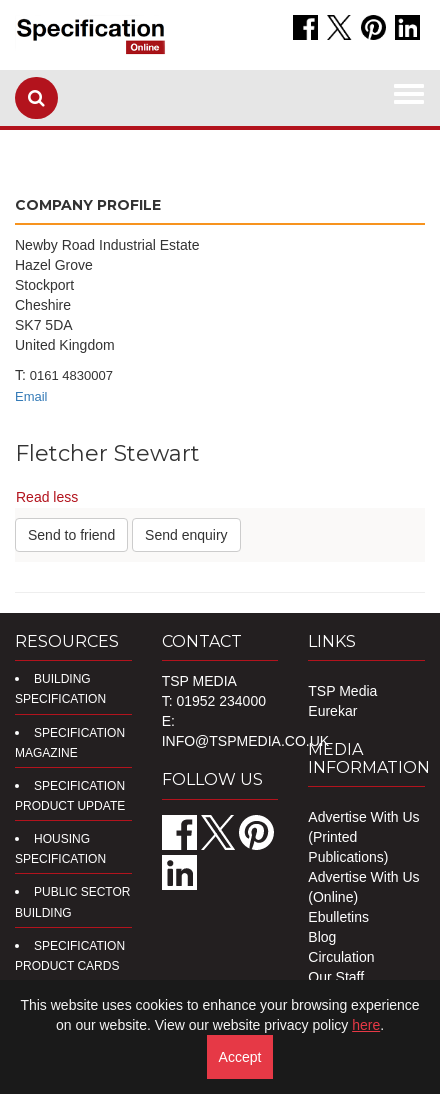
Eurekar (332, 711)
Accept (240, 1057)
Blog (322, 937)
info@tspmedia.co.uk (245, 741)
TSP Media (342, 691)
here (366, 1025)
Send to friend (71, 535)
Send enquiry (186, 535)
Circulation (341, 957)
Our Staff (336, 977)
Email (31, 396)
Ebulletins (338, 917)
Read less (47, 497)
